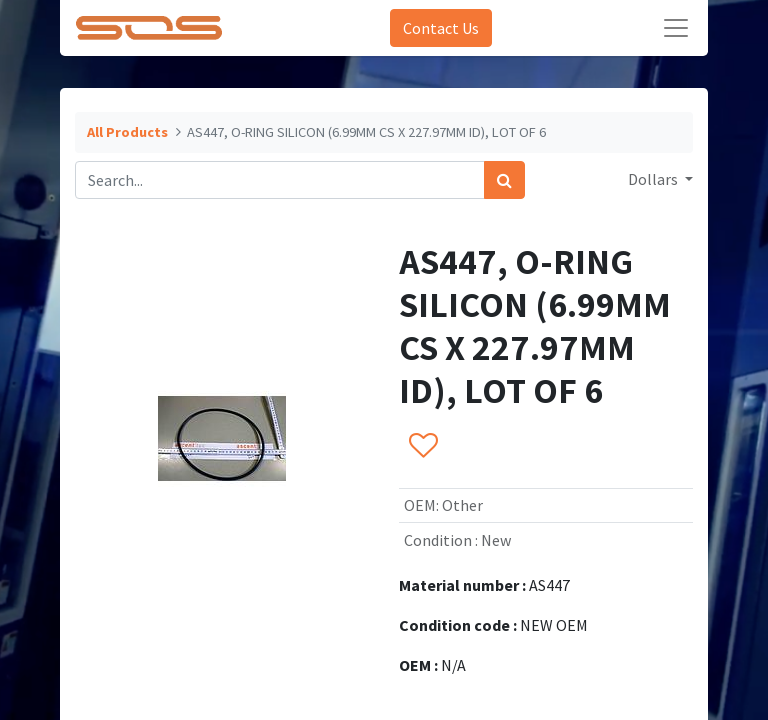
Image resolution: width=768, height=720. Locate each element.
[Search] (504, 180)
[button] (422, 446)
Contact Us (441, 28)
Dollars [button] (654, 179)
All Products (127, 132)
